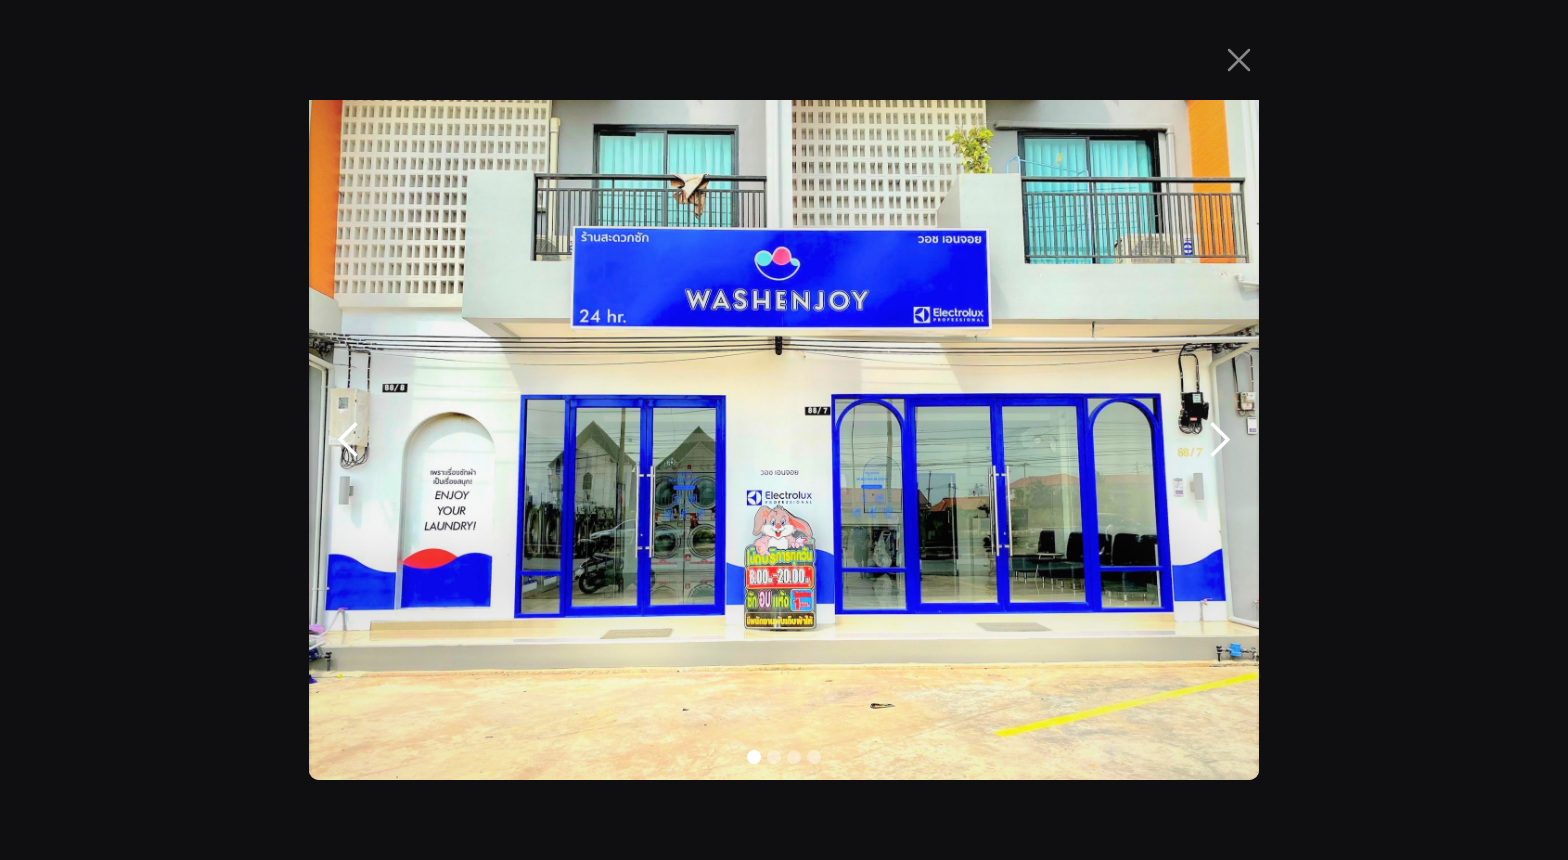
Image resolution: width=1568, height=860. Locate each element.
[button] (349, 440)
